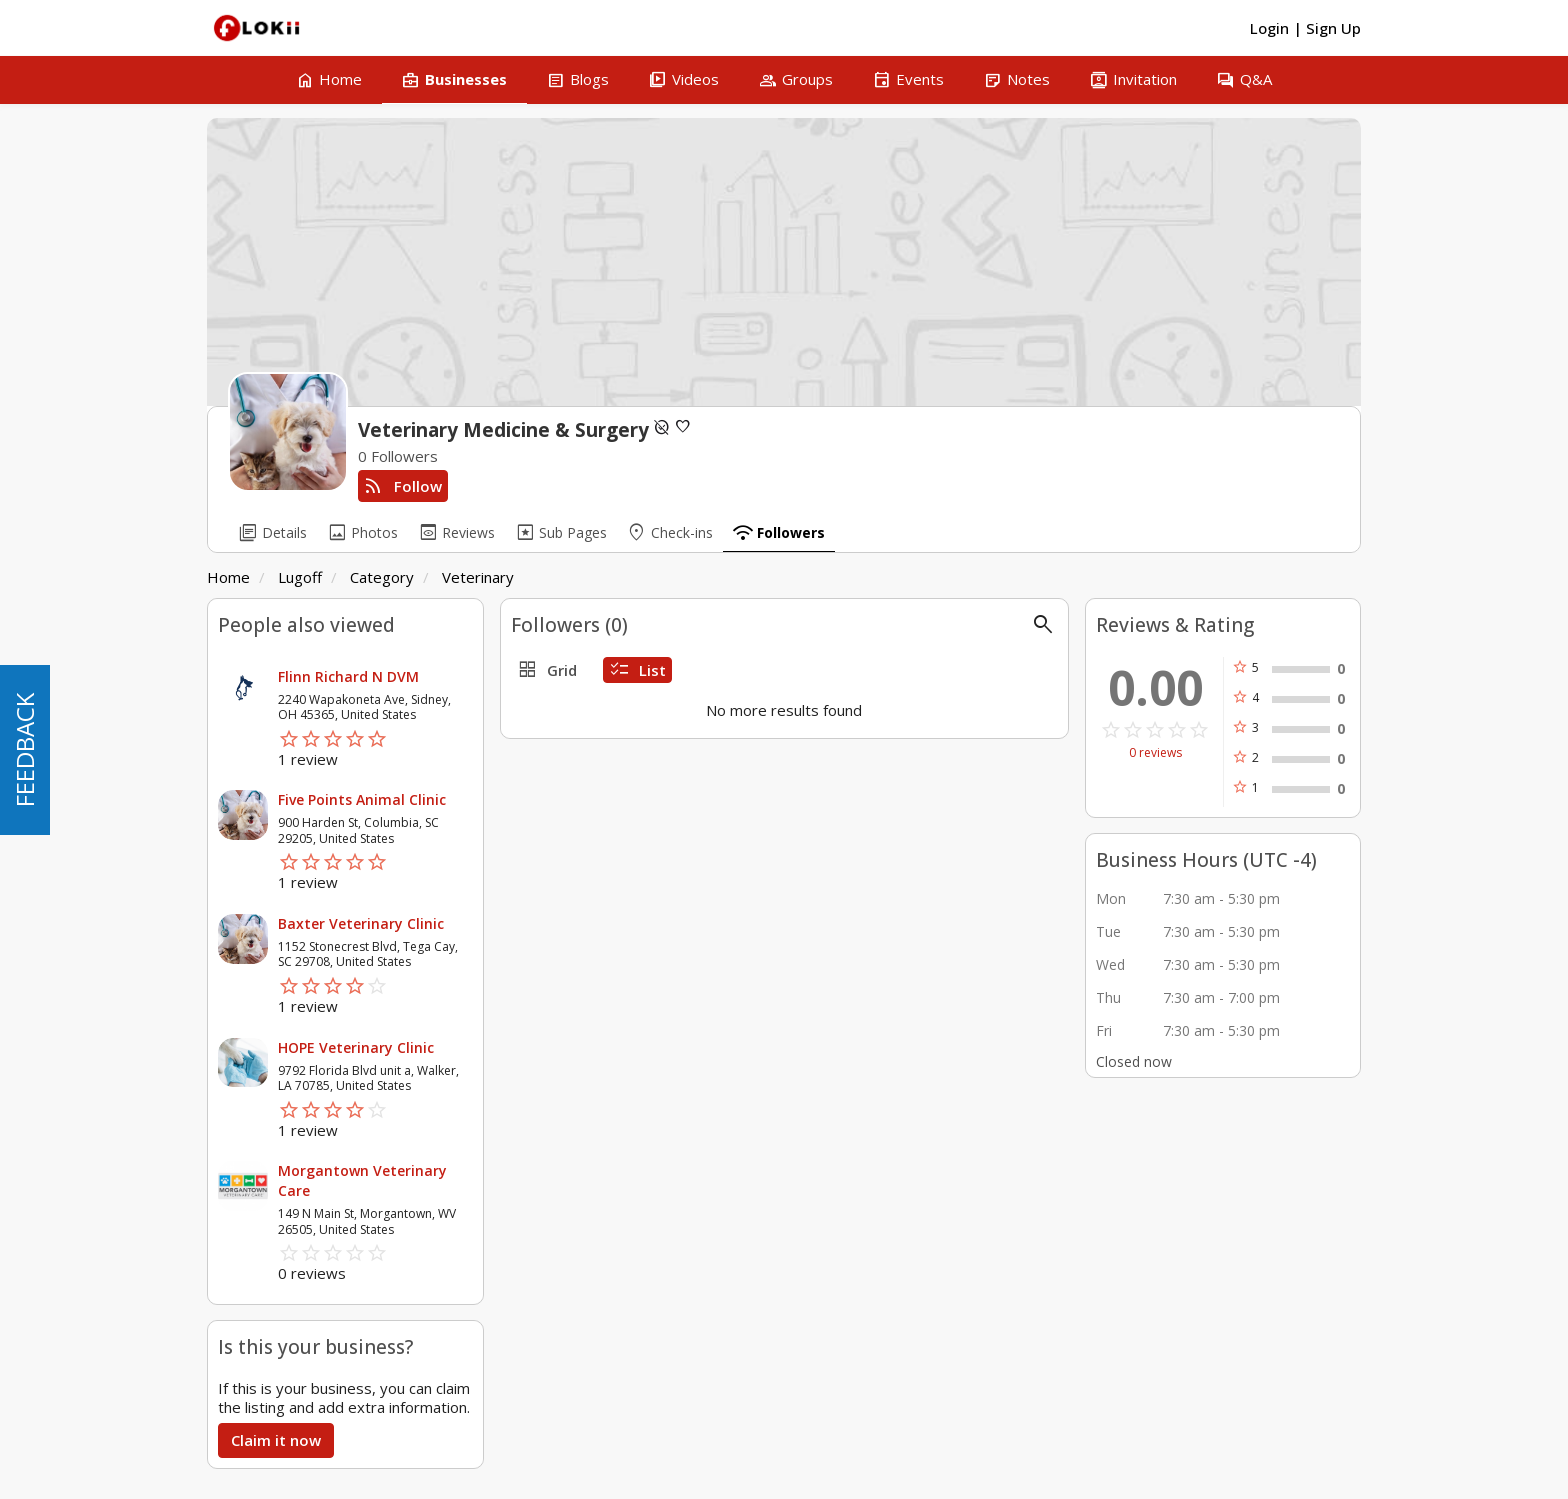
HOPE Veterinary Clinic (356, 1047)
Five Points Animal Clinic (362, 799)
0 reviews (1155, 753)
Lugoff (300, 577)
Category (382, 577)
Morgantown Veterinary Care (362, 1180)
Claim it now (276, 1440)
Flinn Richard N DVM (348, 676)
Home (228, 577)
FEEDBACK (24, 750)
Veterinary (478, 577)
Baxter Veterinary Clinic (361, 923)
